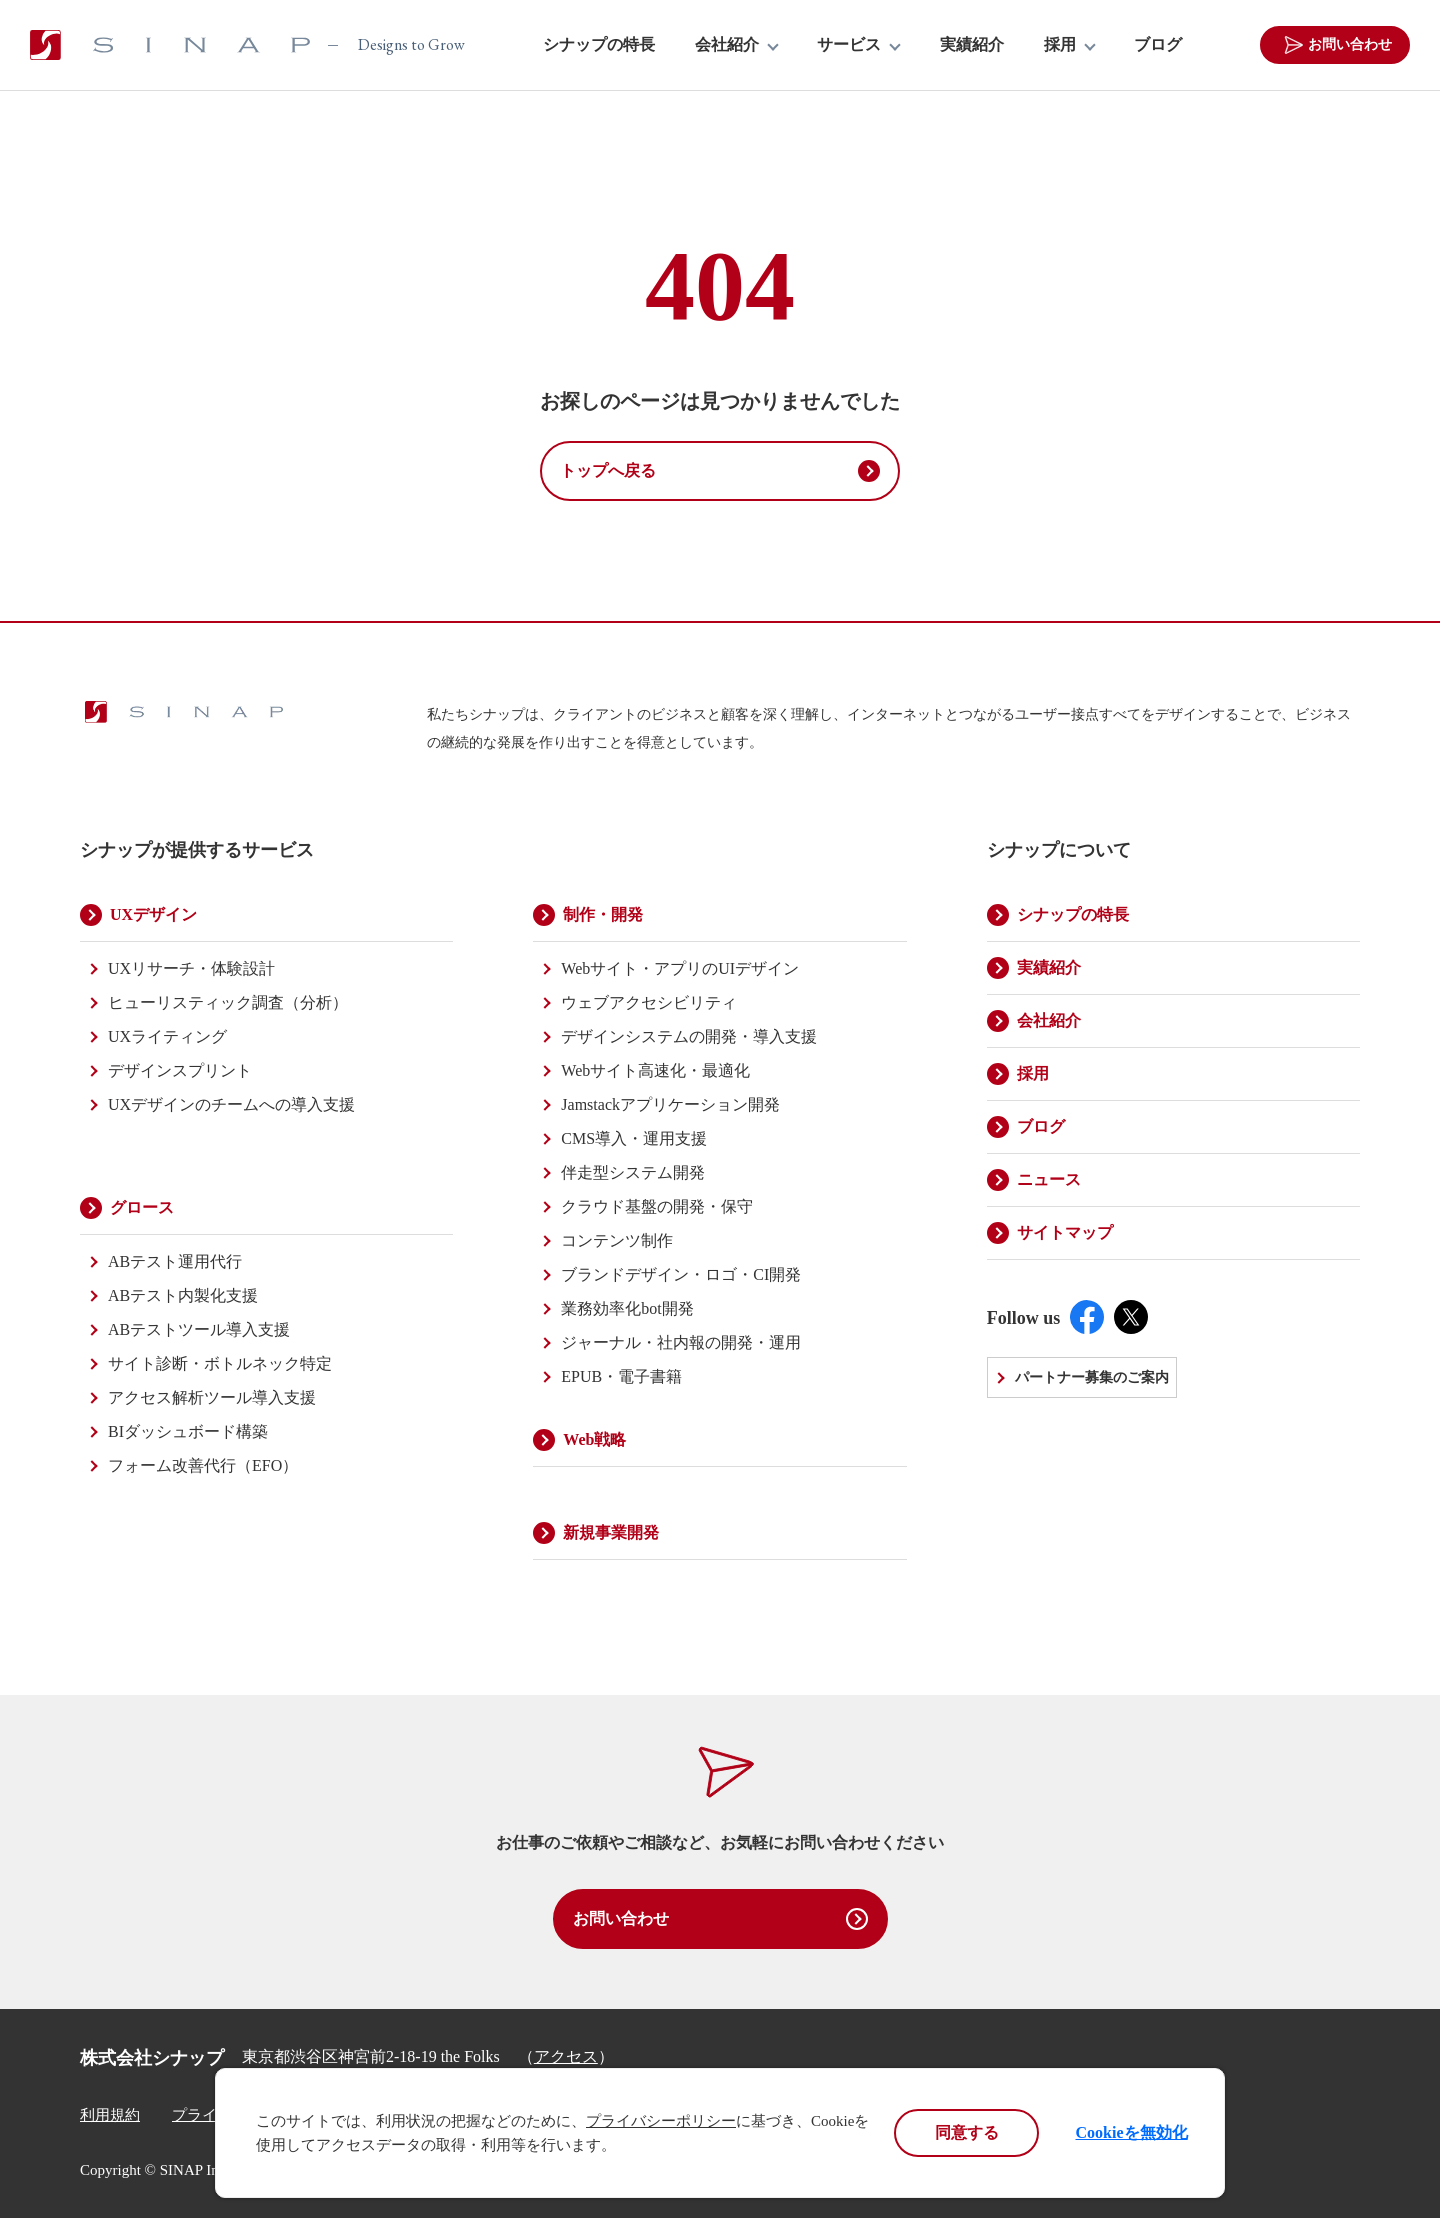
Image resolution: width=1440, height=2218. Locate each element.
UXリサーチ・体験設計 (191, 968)
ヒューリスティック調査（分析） (228, 1002)
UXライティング (167, 1036)
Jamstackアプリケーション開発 (670, 1104)
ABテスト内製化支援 (183, 1295)
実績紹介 (972, 45)
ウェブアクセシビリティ (649, 1002)
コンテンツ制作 (617, 1240)
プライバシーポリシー (661, 2121)
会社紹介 (727, 45)
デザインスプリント (180, 1070)
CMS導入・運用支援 (634, 1138)
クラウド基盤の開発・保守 (657, 1206)
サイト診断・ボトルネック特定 (220, 1363)
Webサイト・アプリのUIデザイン (680, 968)
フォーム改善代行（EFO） (203, 1465)
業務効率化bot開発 (627, 1308)
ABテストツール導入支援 (199, 1329)
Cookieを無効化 (1132, 2132)
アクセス (566, 2056)
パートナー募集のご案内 (1092, 1377)
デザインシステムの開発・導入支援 (689, 1036)
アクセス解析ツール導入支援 (212, 1397)
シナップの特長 (599, 45)
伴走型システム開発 (633, 1172)
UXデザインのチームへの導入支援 (231, 1104)
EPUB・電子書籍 (621, 1376)
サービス (849, 45)
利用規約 (110, 2115)
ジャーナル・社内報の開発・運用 (681, 1342)
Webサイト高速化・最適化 (655, 1070)
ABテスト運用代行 (175, 1261)
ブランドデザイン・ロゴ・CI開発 (681, 1274)
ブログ (1158, 45)
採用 (1060, 45)
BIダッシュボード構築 (188, 1431)
